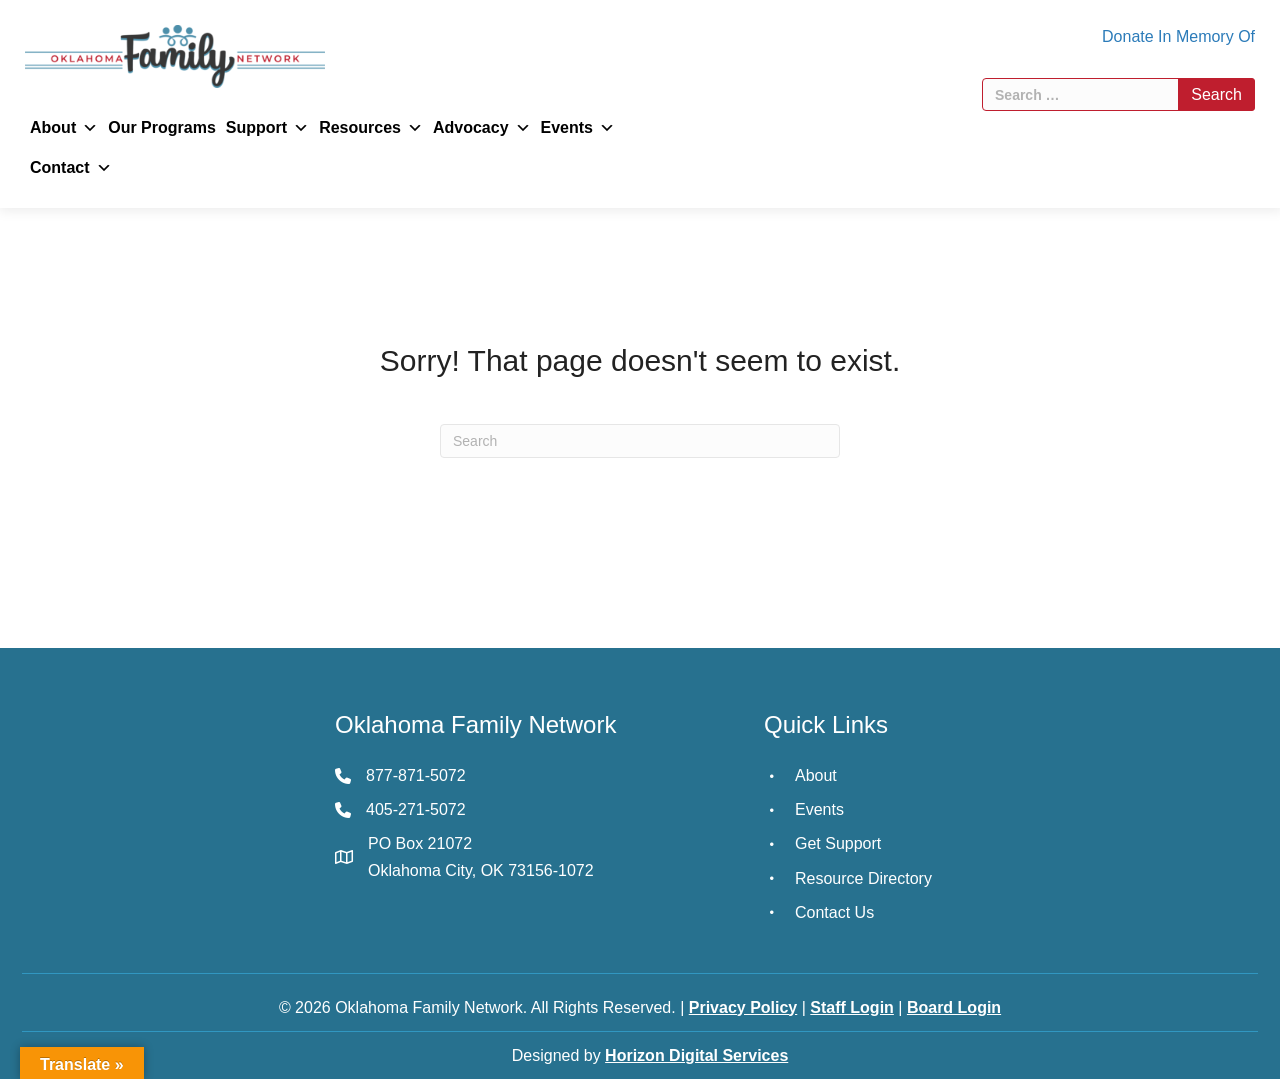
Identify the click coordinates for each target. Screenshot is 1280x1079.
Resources (371, 128)
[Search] (640, 441)
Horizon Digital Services (696, 1055)
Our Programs (162, 127)
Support (267, 128)
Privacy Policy (743, 1007)
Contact (71, 168)
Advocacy (482, 128)
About (64, 128)
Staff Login (852, 1007)
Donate (1128, 36)
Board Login (954, 1007)
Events (578, 128)
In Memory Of (1206, 36)
